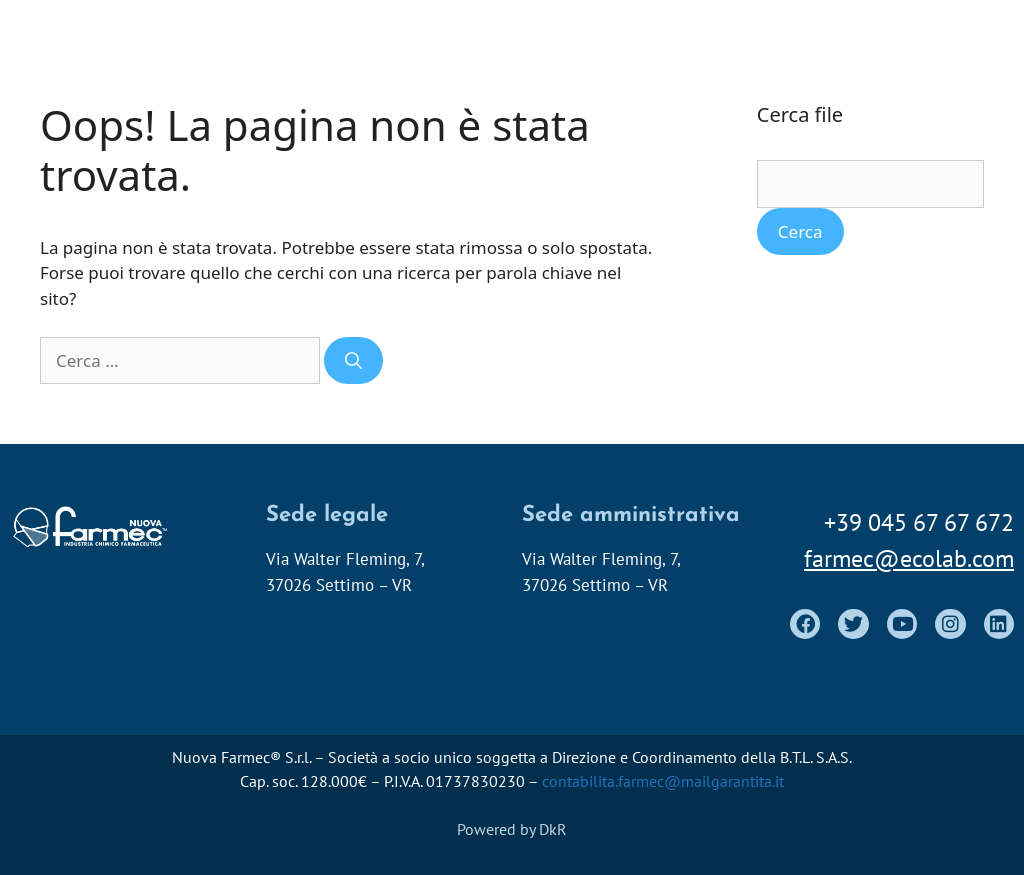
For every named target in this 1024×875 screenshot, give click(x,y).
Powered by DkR (512, 829)
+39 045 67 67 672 (919, 522)
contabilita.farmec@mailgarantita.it (663, 781)
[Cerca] (353, 361)
